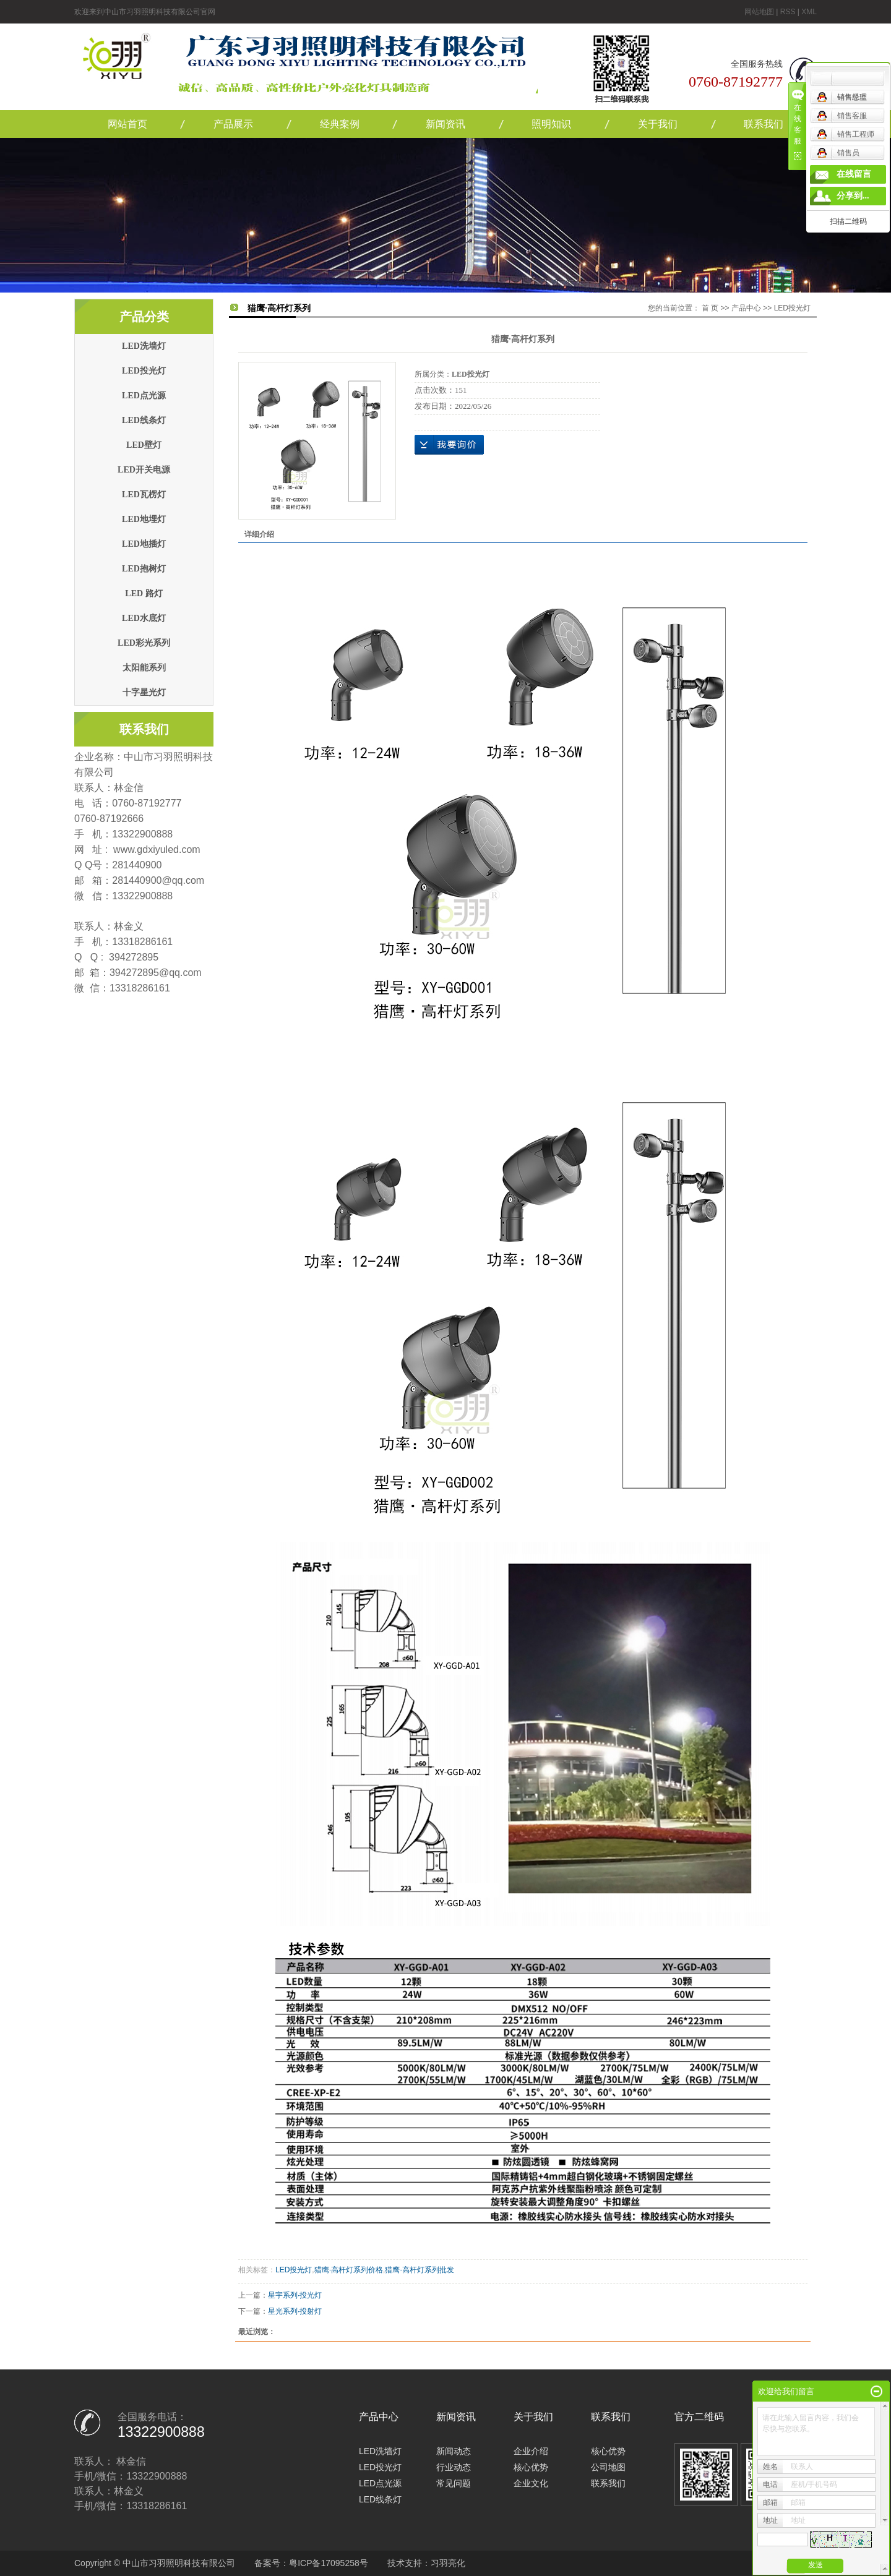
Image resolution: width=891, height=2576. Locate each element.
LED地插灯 (144, 544)
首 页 (710, 308)
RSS (788, 11)
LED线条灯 (144, 420)
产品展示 (233, 124)
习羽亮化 (448, 2563)
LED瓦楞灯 (144, 494)
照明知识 (551, 124)
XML (809, 11)
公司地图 (608, 2467)
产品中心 (746, 308)
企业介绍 (531, 2451)
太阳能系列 (144, 667)
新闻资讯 (445, 124)
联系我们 (763, 124)
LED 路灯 (143, 593)
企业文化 (531, 2483)
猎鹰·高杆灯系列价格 (348, 2270)
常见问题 (453, 2483)
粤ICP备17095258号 (328, 2563)
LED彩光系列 (144, 643)
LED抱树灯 (144, 568)
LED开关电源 (144, 469)
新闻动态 (453, 2451)
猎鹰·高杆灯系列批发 (419, 2270)
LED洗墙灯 (144, 346)
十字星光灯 (144, 692)
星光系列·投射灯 (295, 2311)
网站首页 (127, 124)
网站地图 (759, 11)
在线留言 (854, 174)
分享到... (853, 195)
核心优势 (531, 2467)
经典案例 (339, 124)
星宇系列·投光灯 (295, 2295)
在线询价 (449, 445)
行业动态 (453, 2467)
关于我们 (658, 124)
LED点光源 (144, 395)
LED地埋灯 (144, 519)
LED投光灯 (144, 370)
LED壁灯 (143, 445)
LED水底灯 (144, 618)
